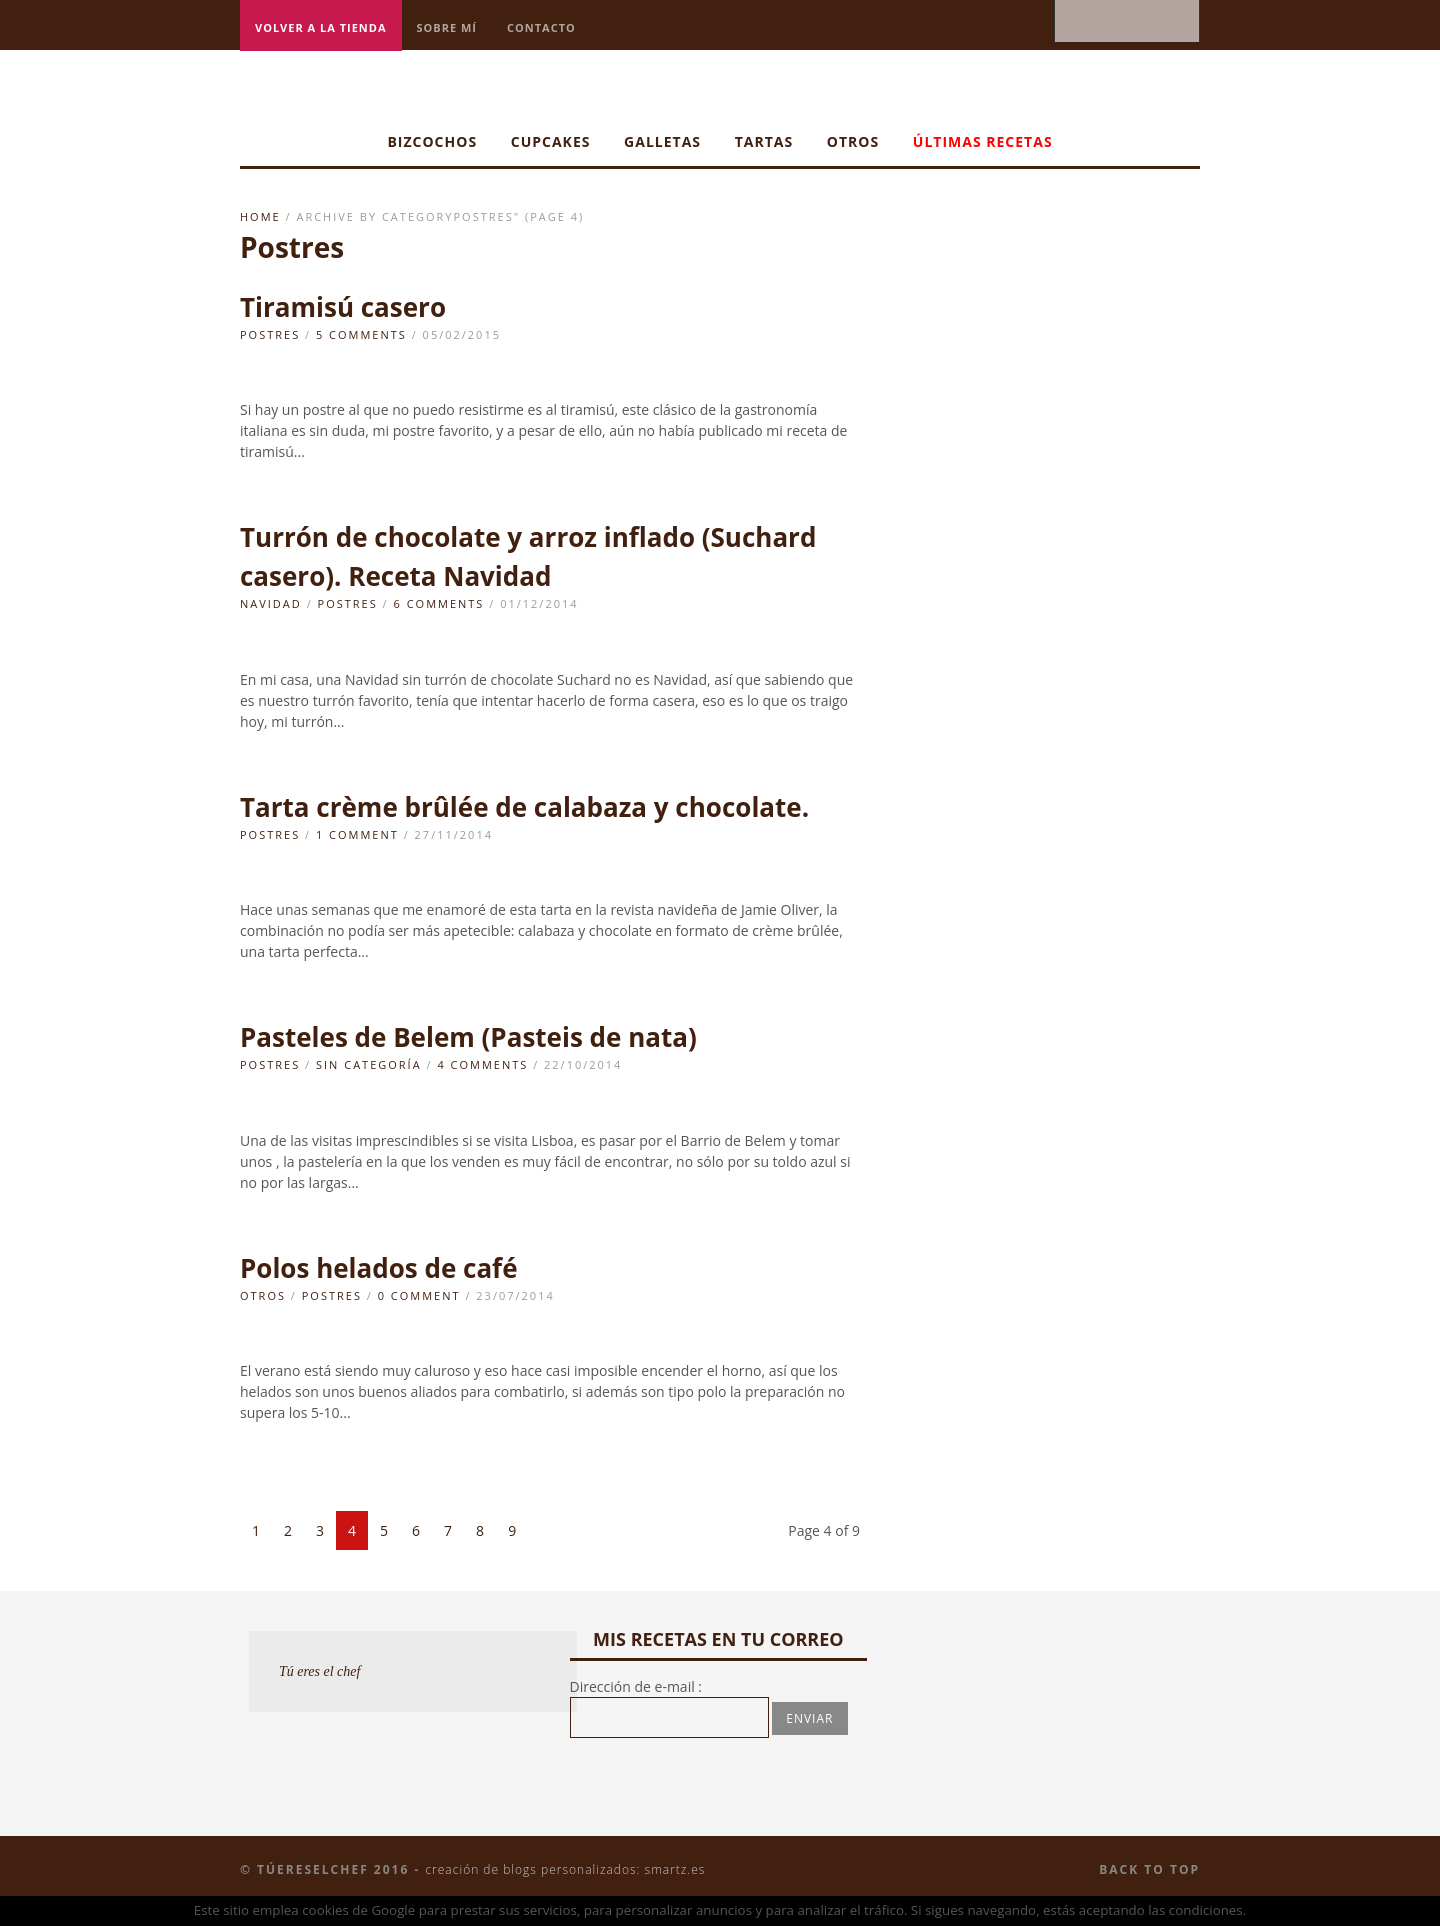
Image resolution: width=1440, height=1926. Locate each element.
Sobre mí (447, 27)
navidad (271, 603)
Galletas (662, 141)
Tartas (764, 141)
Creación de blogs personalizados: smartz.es (565, 1869)
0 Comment (419, 1295)
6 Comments (439, 603)
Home (260, 216)
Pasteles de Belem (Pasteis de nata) (468, 1037)
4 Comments (482, 1064)
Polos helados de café (379, 1268)
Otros (853, 141)
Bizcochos (432, 141)
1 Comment (357, 834)
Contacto (541, 27)
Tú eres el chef (320, 1671)
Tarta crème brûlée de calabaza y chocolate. (524, 807)
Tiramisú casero (343, 307)
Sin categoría (369, 1064)
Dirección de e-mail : (636, 1686)
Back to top (1149, 1869)
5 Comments (361, 334)
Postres (270, 334)
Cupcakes (551, 141)
